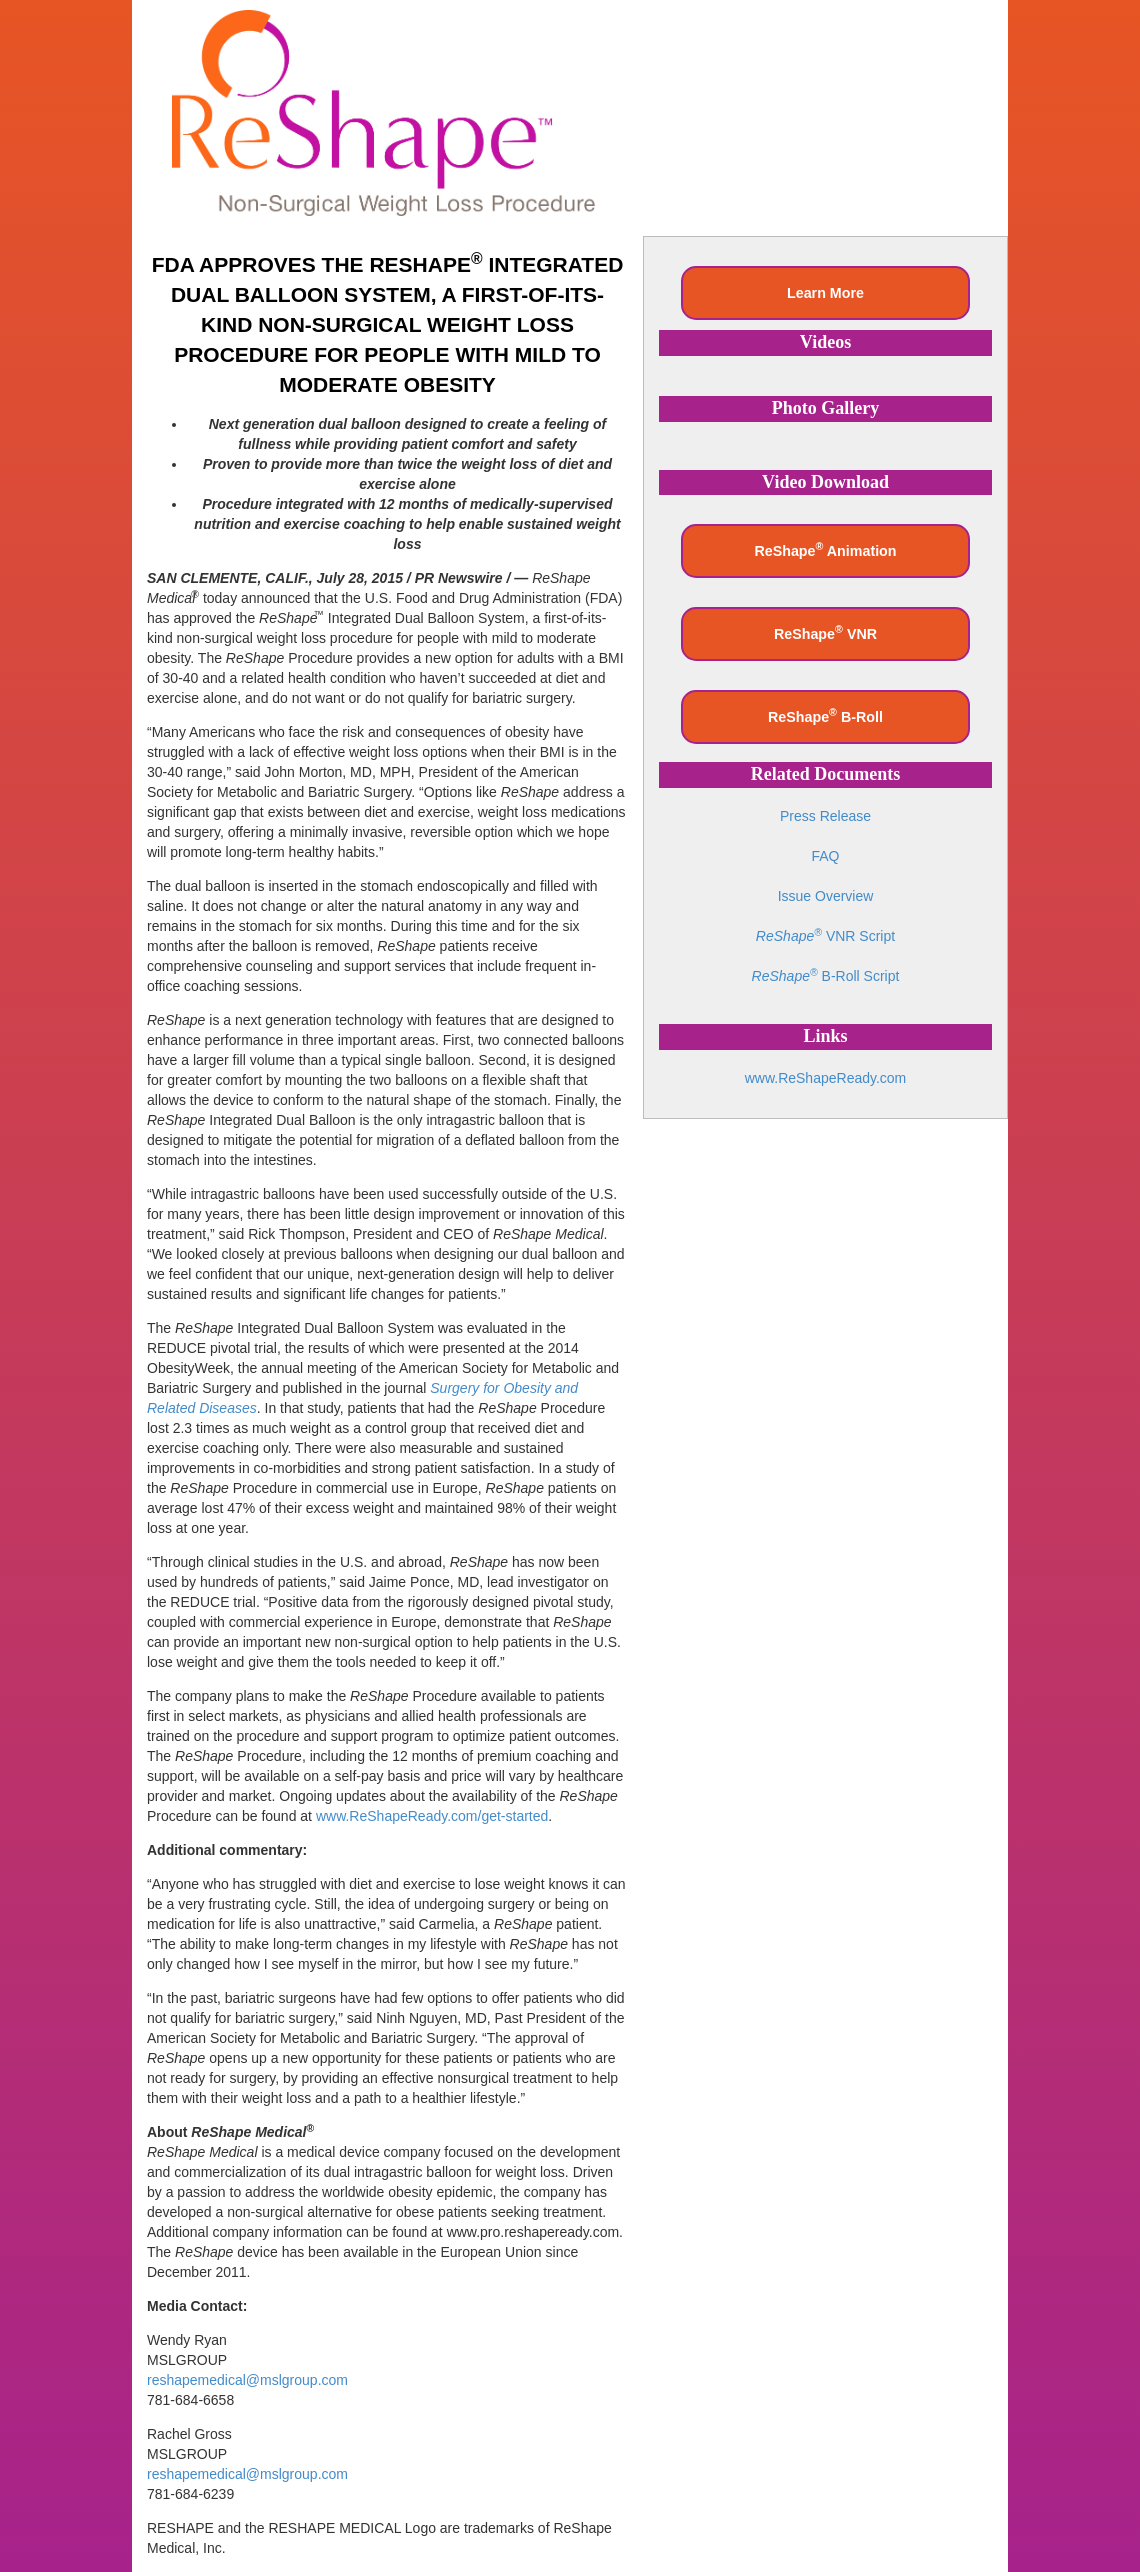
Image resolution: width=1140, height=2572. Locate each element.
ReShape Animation (825, 549)
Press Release (825, 816)
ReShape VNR (825, 632)
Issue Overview (826, 896)
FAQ (825, 856)
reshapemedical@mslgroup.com (247, 2380)
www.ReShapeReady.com (826, 1078)
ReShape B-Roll (825, 715)
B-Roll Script (826, 976)
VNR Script (825, 936)
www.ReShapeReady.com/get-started (432, 1816)
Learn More (825, 293)
